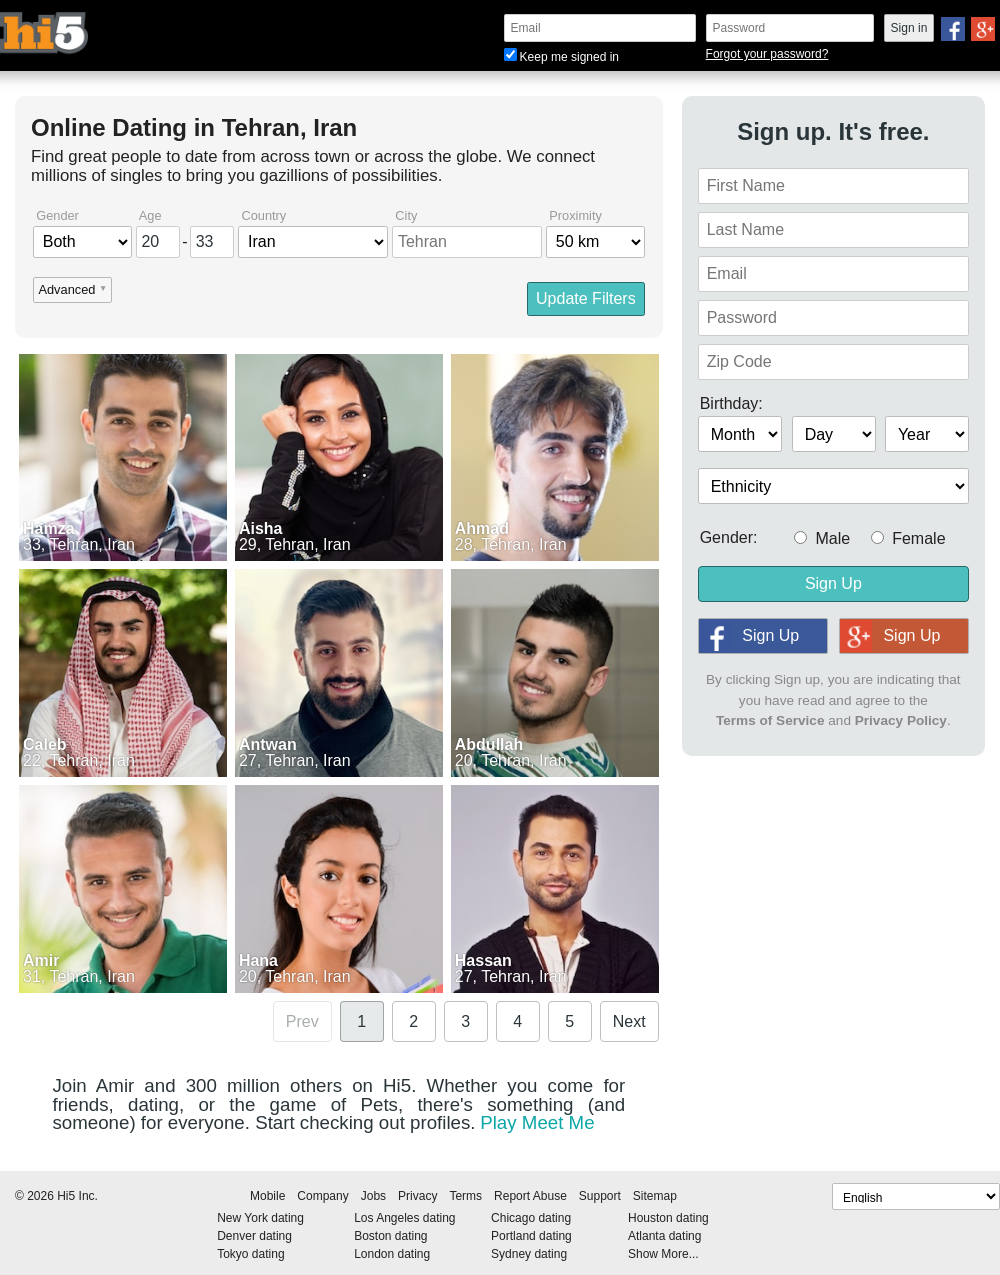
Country (263, 216)
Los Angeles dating (404, 1218)
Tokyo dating (250, 1254)
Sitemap (655, 1196)
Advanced (66, 290)
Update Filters (586, 298)
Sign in (909, 28)
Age (150, 216)
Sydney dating (529, 1254)
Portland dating (531, 1236)
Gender (57, 216)
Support (600, 1196)
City (406, 216)
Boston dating (390, 1236)
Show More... (663, 1254)
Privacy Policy (901, 720)
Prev (302, 1021)
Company (322, 1196)
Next (629, 1021)
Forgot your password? (767, 54)
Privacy (417, 1196)
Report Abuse (530, 1196)
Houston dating (668, 1218)
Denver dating (254, 1236)
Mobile (267, 1196)
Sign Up (833, 583)
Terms (465, 1196)
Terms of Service (770, 720)
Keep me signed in (561, 57)
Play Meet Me (537, 1122)
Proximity (575, 216)
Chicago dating (531, 1218)
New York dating (260, 1218)
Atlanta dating (664, 1236)
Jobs (373, 1196)
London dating (392, 1254)
